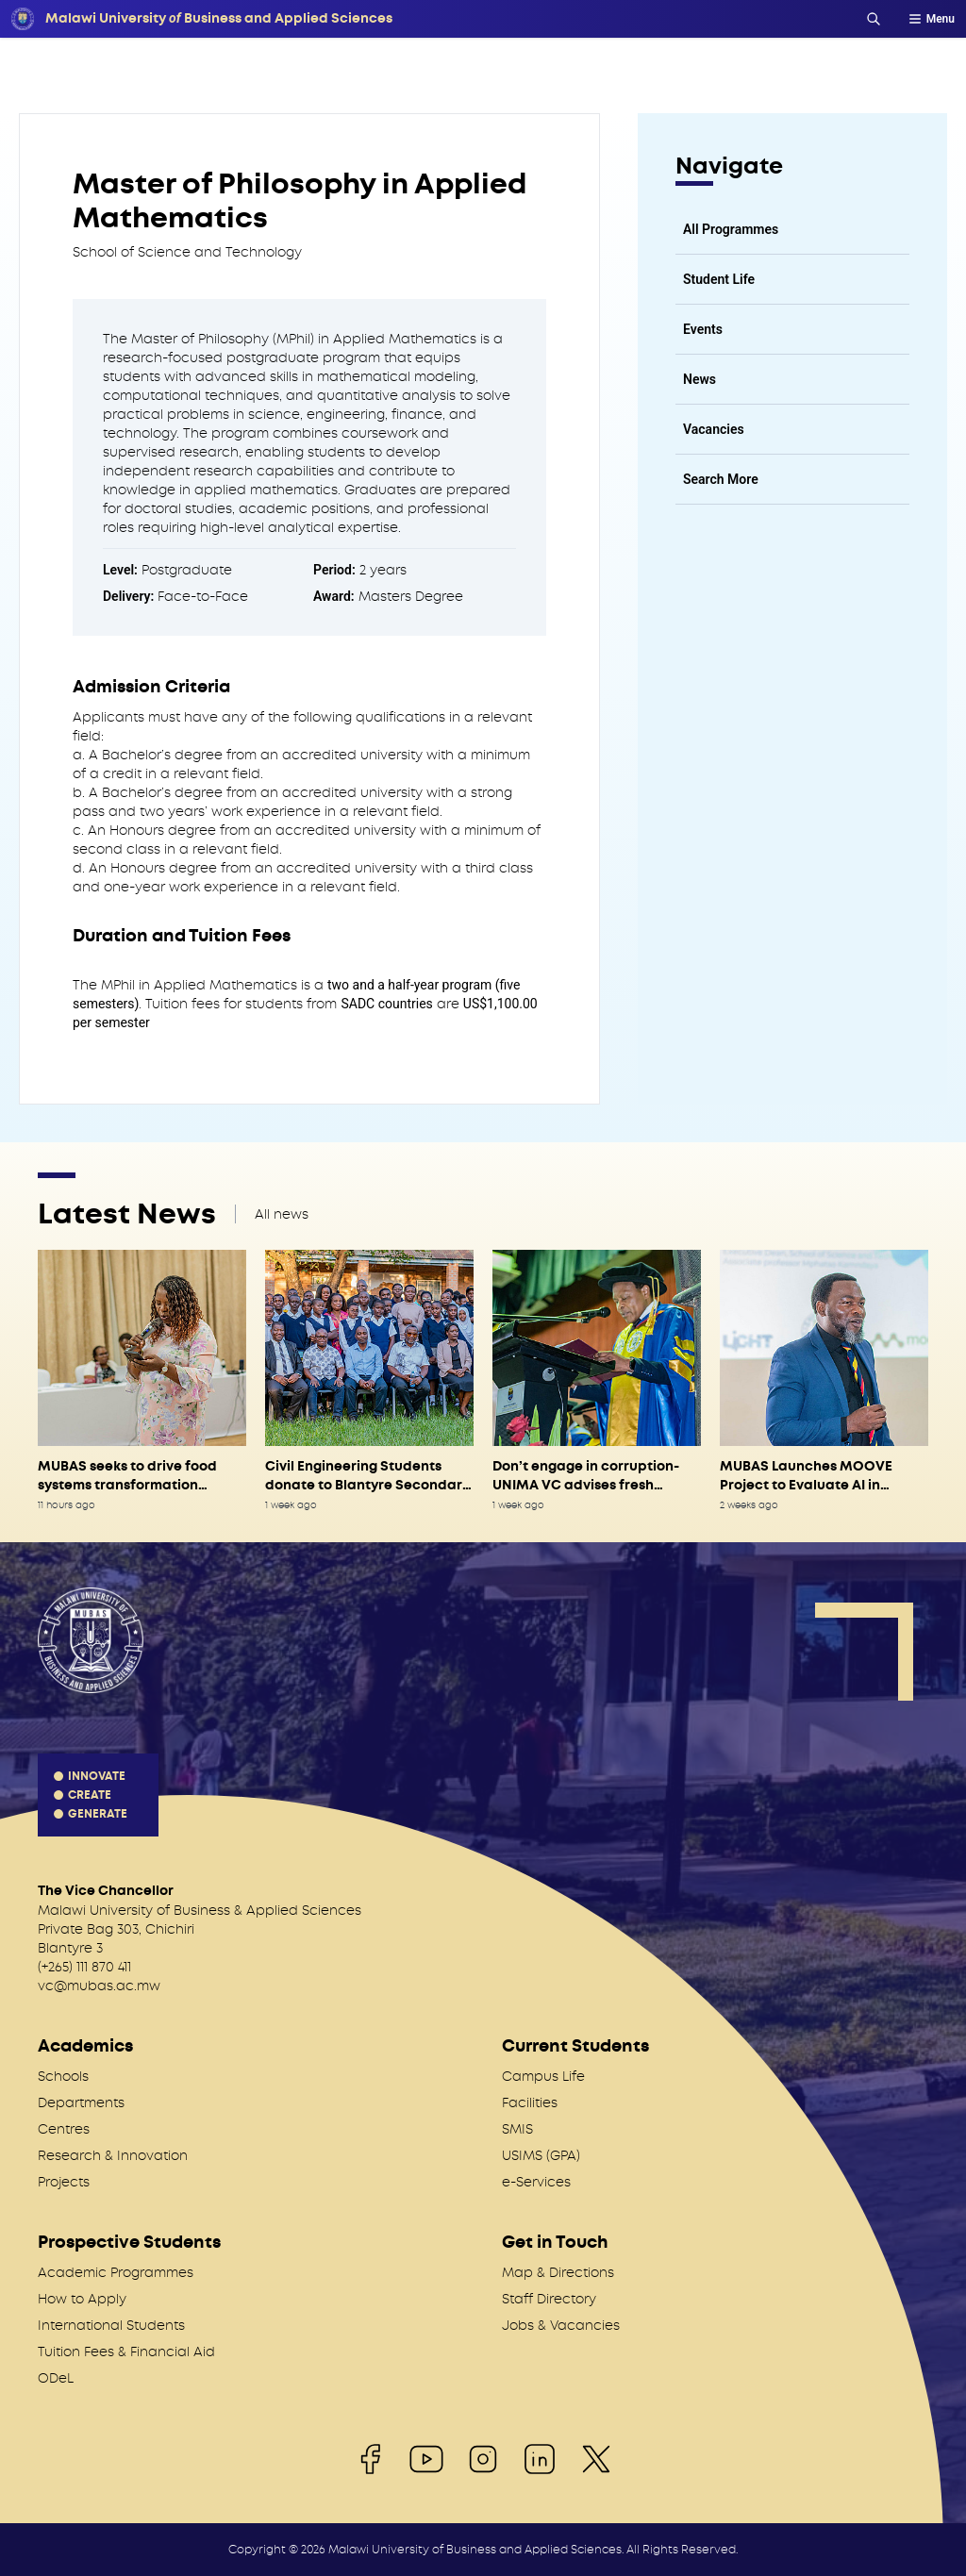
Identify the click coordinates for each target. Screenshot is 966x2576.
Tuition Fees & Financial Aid (126, 2351)
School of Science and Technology (187, 251)
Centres (64, 2128)
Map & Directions (558, 2272)
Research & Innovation (113, 2155)
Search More (720, 479)
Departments (81, 2102)
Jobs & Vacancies (561, 2325)
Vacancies (713, 429)
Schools (63, 2076)
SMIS (517, 2128)
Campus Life (543, 2076)
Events (703, 329)
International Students (111, 2325)
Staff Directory (549, 2298)
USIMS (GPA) (541, 2155)
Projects (64, 2181)
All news (281, 1213)
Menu (931, 18)
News (699, 379)
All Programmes (730, 229)
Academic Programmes (115, 2272)
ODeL (56, 2377)
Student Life (719, 279)
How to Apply (82, 2298)
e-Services (536, 2181)
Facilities (530, 2102)
